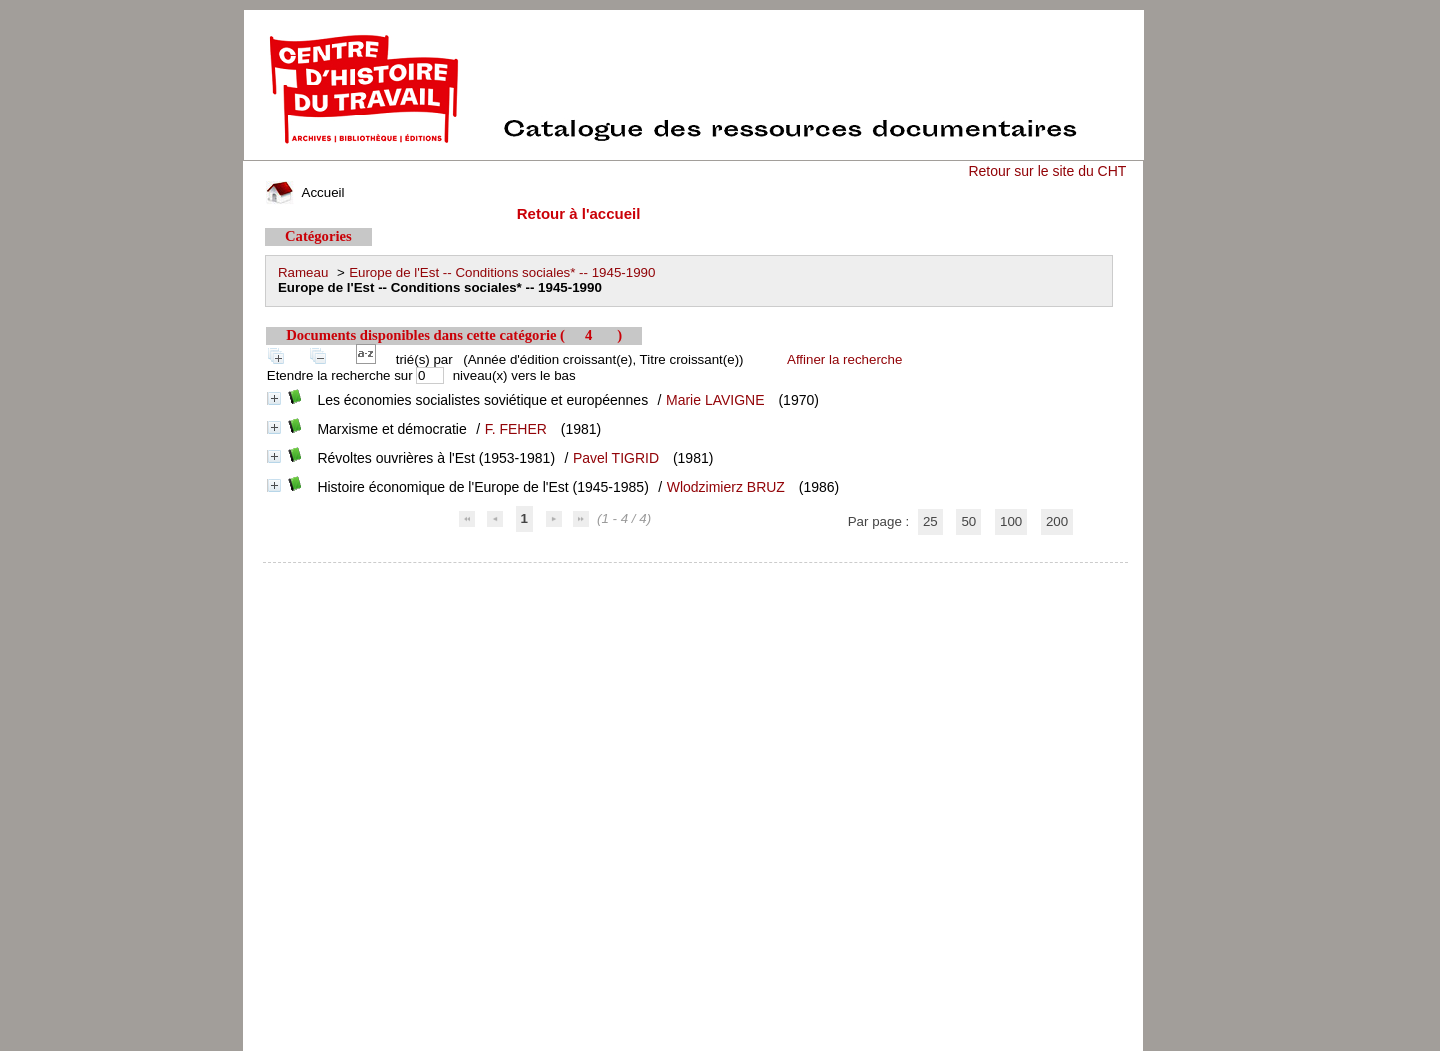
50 (968, 521)
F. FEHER (516, 429)
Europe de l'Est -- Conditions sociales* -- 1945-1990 (502, 272)
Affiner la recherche (844, 359)
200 (1057, 521)
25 (930, 521)
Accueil (305, 192)
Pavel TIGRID (616, 458)
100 (1011, 521)
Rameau (303, 272)
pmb (696, 575)
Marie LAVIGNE (715, 400)
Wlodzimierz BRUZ (726, 487)
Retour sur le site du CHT (1047, 171)
